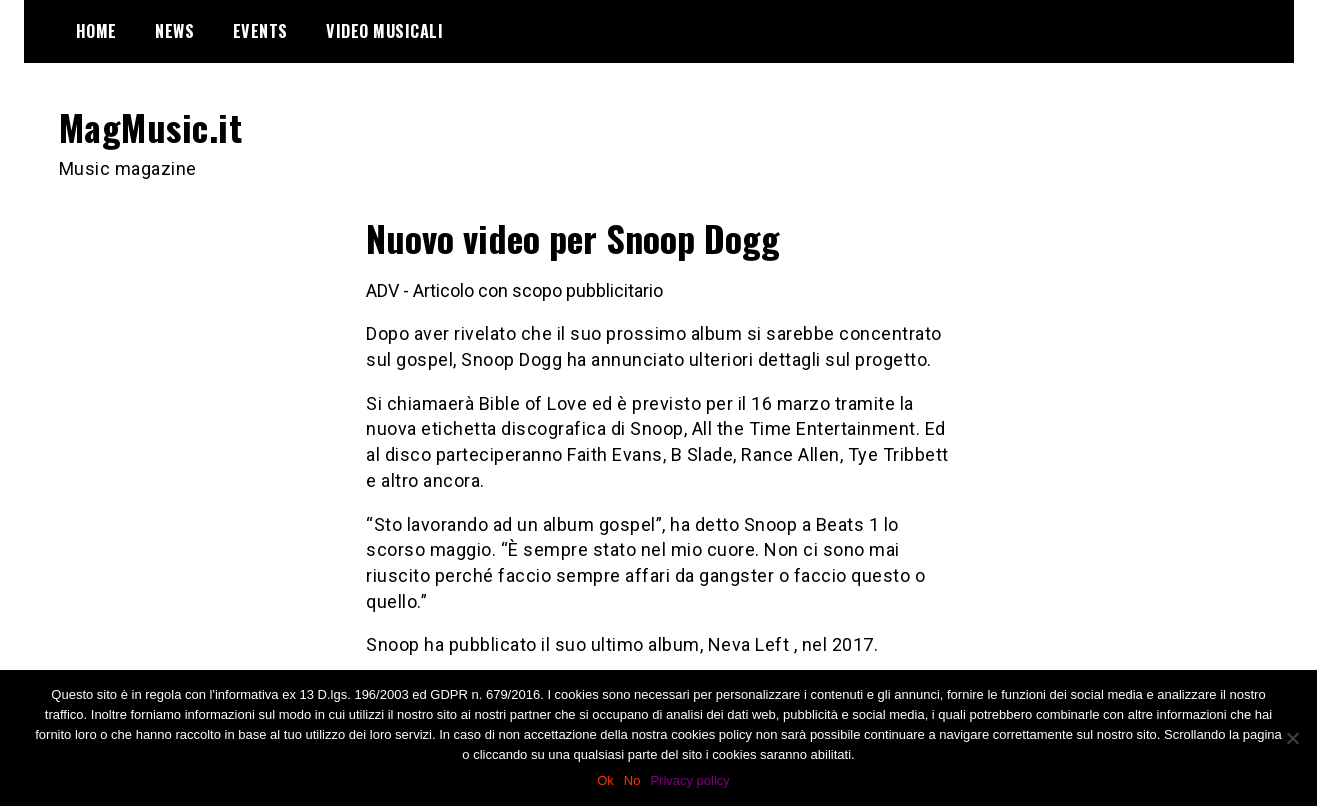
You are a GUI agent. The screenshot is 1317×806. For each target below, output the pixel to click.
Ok (605, 780)
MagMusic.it (151, 126)
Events (260, 31)
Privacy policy (689, 780)
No (632, 780)
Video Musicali (384, 31)
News (174, 31)
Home (96, 31)
